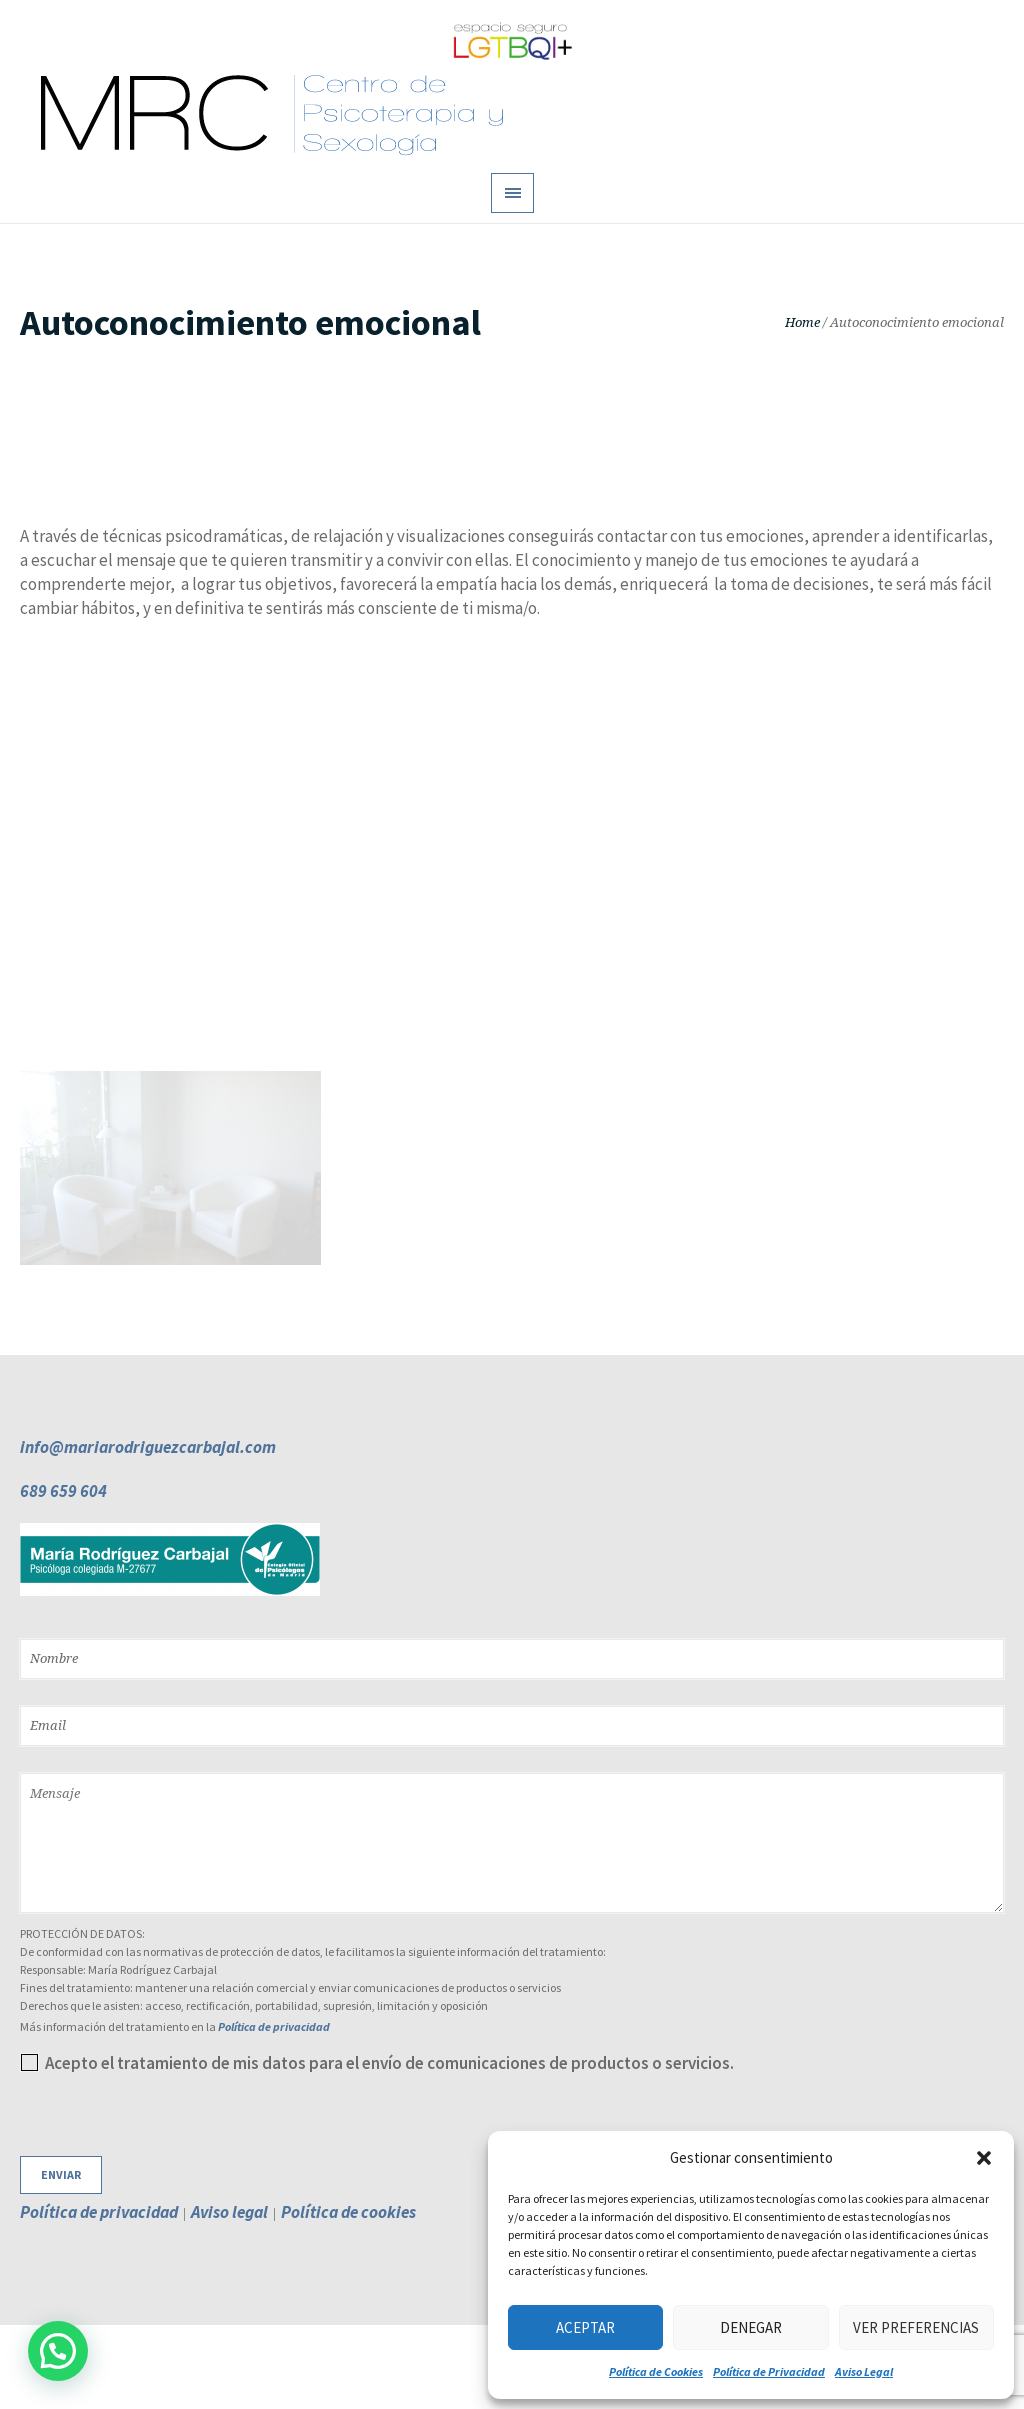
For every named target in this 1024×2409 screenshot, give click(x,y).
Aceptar (585, 2327)
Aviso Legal (864, 2371)
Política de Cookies (656, 2371)
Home (802, 322)
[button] (984, 2158)
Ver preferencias (916, 2327)
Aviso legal (229, 2212)
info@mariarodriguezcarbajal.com (148, 1447)
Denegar (751, 2327)
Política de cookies (348, 2212)
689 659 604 (63, 1491)
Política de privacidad (274, 2026)
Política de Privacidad (769, 2371)
